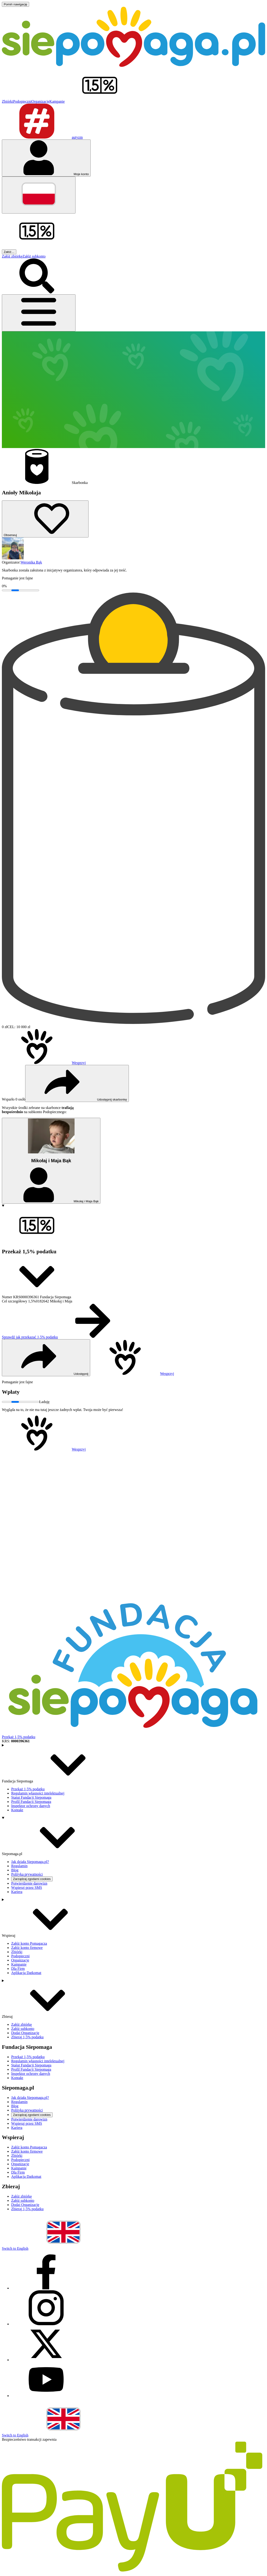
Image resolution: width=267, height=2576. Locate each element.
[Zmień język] (38, 195)
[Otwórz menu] (38, 312)
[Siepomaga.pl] (133, 66)
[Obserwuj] (45, 518)
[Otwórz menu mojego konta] (46, 158)
